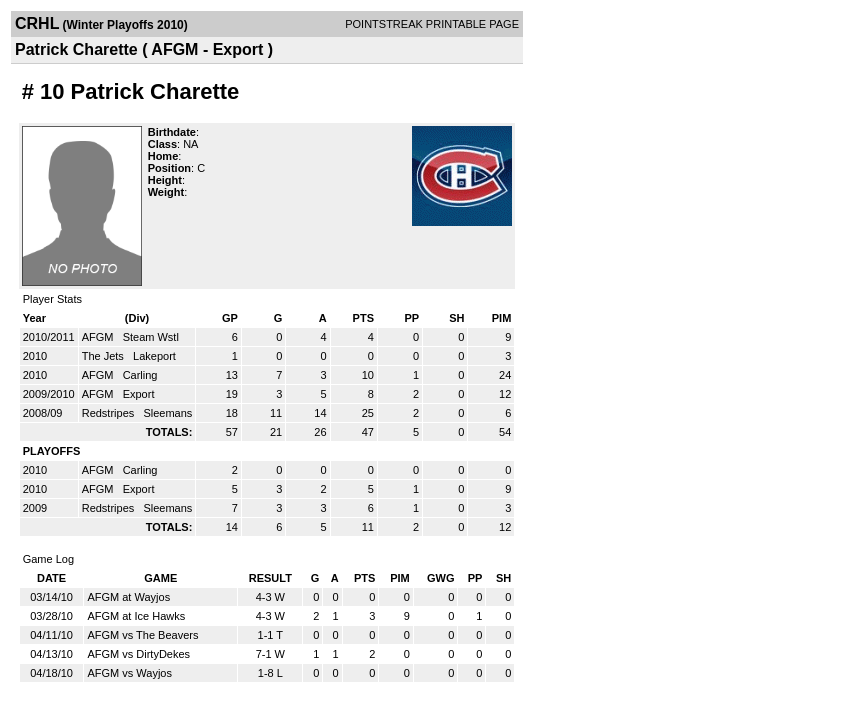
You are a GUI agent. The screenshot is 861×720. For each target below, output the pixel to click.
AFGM (99, 337)
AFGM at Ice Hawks (136, 616)
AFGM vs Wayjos (129, 673)
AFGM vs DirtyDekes (138, 654)
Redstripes (110, 413)
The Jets (104, 356)
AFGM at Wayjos (128, 597)
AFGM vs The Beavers (142, 635)
